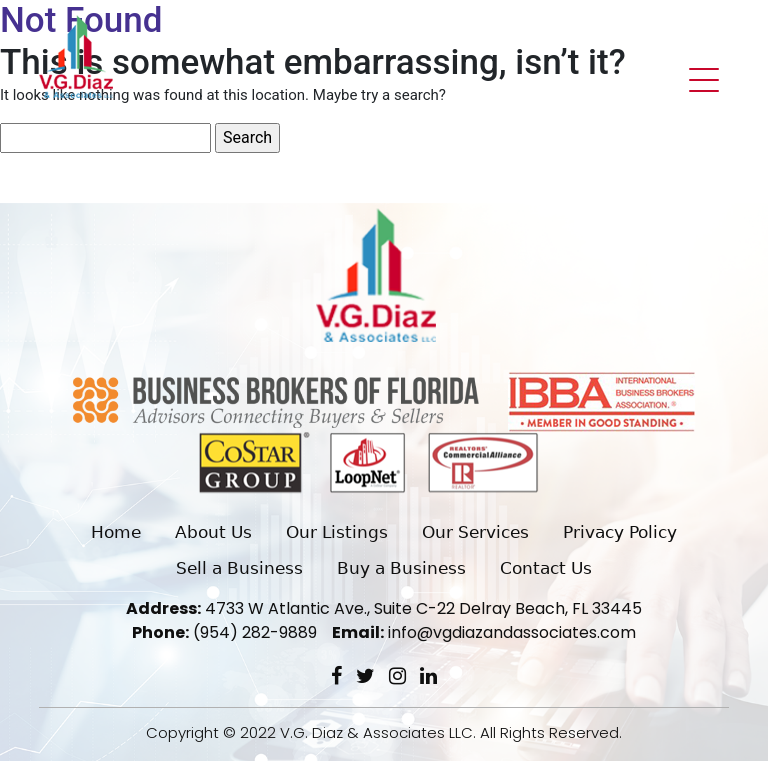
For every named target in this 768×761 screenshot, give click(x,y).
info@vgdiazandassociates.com (484, 632)
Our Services (475, 532)
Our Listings (337, 532)
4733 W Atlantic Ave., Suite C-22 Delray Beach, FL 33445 (384, 608)
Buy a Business (401, 568)
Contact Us (546, 568)
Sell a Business (239, 568)
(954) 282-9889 (224, 632)
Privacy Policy (620, 532)
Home (116, 532)
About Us (213, 532)
